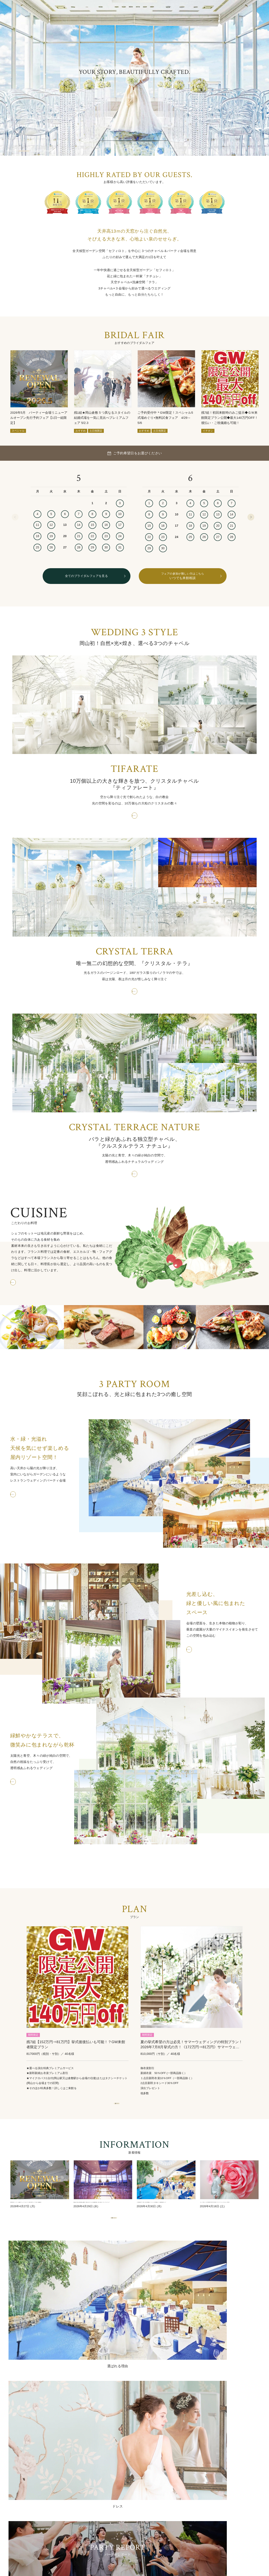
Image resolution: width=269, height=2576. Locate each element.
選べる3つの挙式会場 (66, 2552)
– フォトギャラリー (153, 2552)
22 (92, 537)
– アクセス (191, 2552)
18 (37, 537)
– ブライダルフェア (153, 2559)
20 (218, 525)
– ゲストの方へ (116, 2573)
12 (51, 525)
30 (106, 548)
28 (78, 548)
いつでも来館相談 (182, 576)
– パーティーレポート (155, 2573)
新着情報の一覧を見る (134, 2246)
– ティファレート (64, 2559)
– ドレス (112, 2559)
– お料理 (112, 2552)
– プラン (146, 2566)
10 (119, 514)
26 (51, 548)
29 (92, 548)
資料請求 (207, 2491)
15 (92, 525)
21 (78, 537)
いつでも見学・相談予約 (138, 2491)
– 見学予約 (191, 2566)
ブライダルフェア (68, 2491)
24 (119, 537)
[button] (11, 151)
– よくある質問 (194, 2559)
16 (106, 525)
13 (218, 514)
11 (37, 525)
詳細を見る (134, 817)
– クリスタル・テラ (65, 2566)
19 (51, 537)
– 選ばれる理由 (116, 2566)
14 (78, 525)
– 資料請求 (191, 2573)
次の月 (248, 517)
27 (218, 537)
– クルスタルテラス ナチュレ (72, 2573)
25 (37, 548)
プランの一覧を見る (134, 2117)
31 (119, 548)
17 (119, 525)
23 (106, 537)
